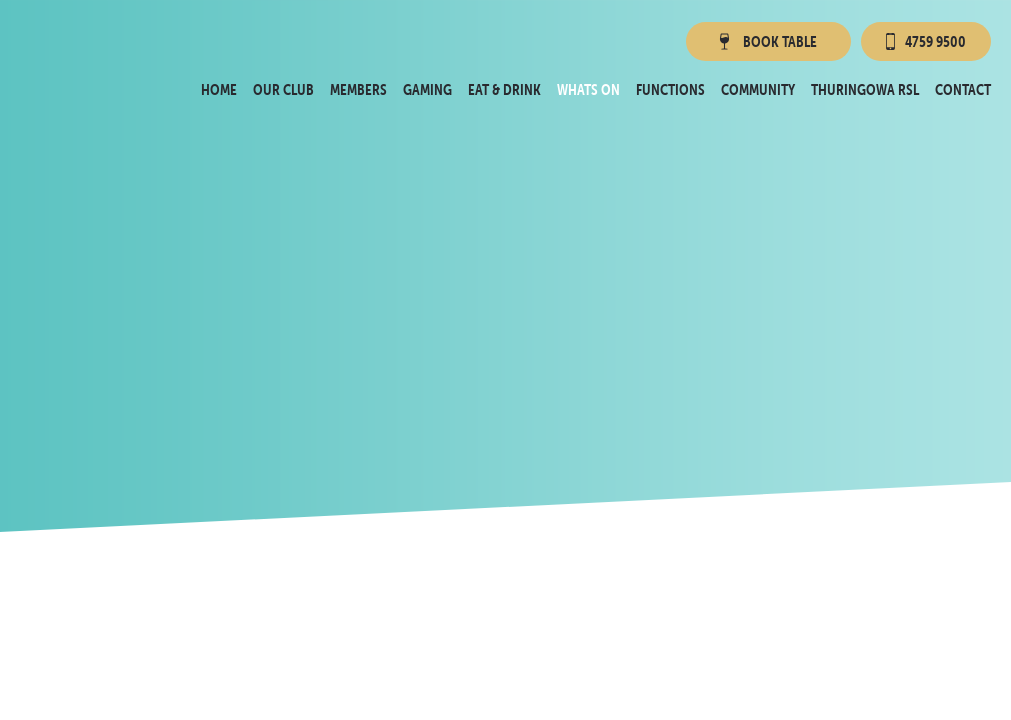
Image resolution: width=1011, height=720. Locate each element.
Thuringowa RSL (865, 89)
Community (758, 89)
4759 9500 (926, 41)
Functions (670, 89)
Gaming (427, 89)
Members (358, 89)
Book (766, 41)
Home (219, 89)
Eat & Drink (504, 89)
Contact (963, 89)
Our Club (283, 89)
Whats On (588, 89)
